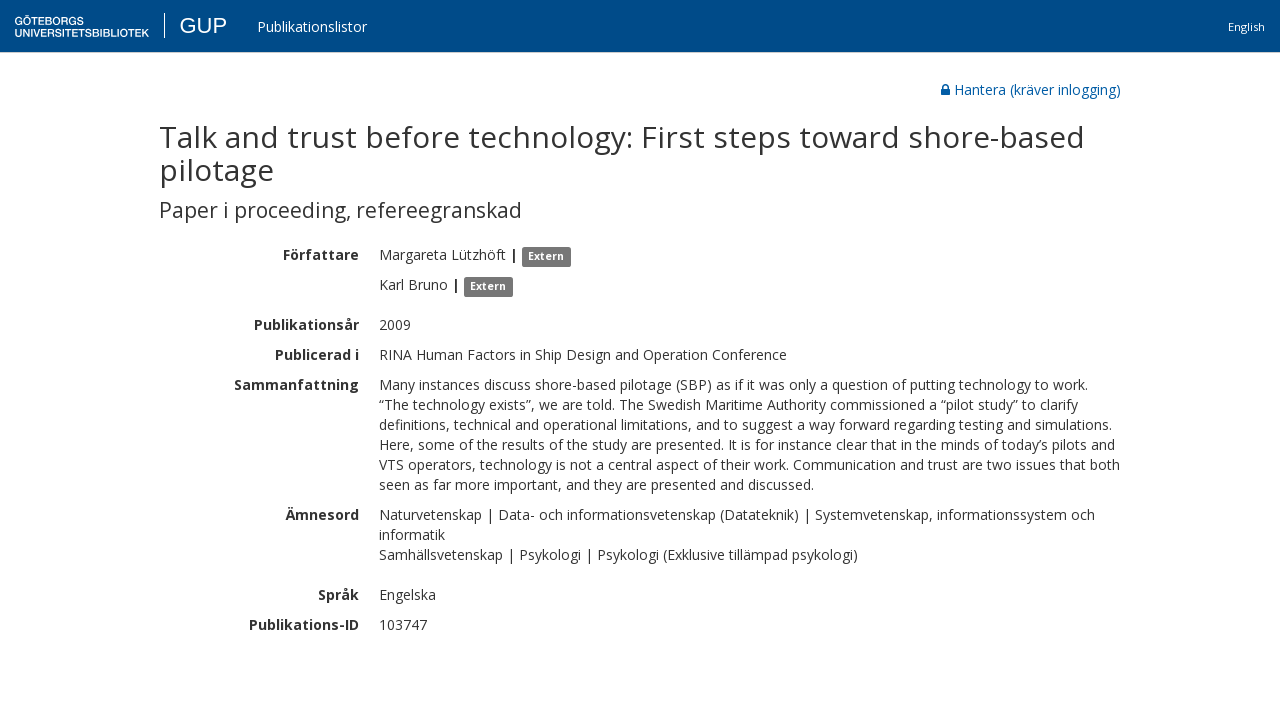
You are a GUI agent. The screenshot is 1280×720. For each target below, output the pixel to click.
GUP (203, 25)
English (1246, 26)
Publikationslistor (312, 26)
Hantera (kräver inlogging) (1031, 89)
